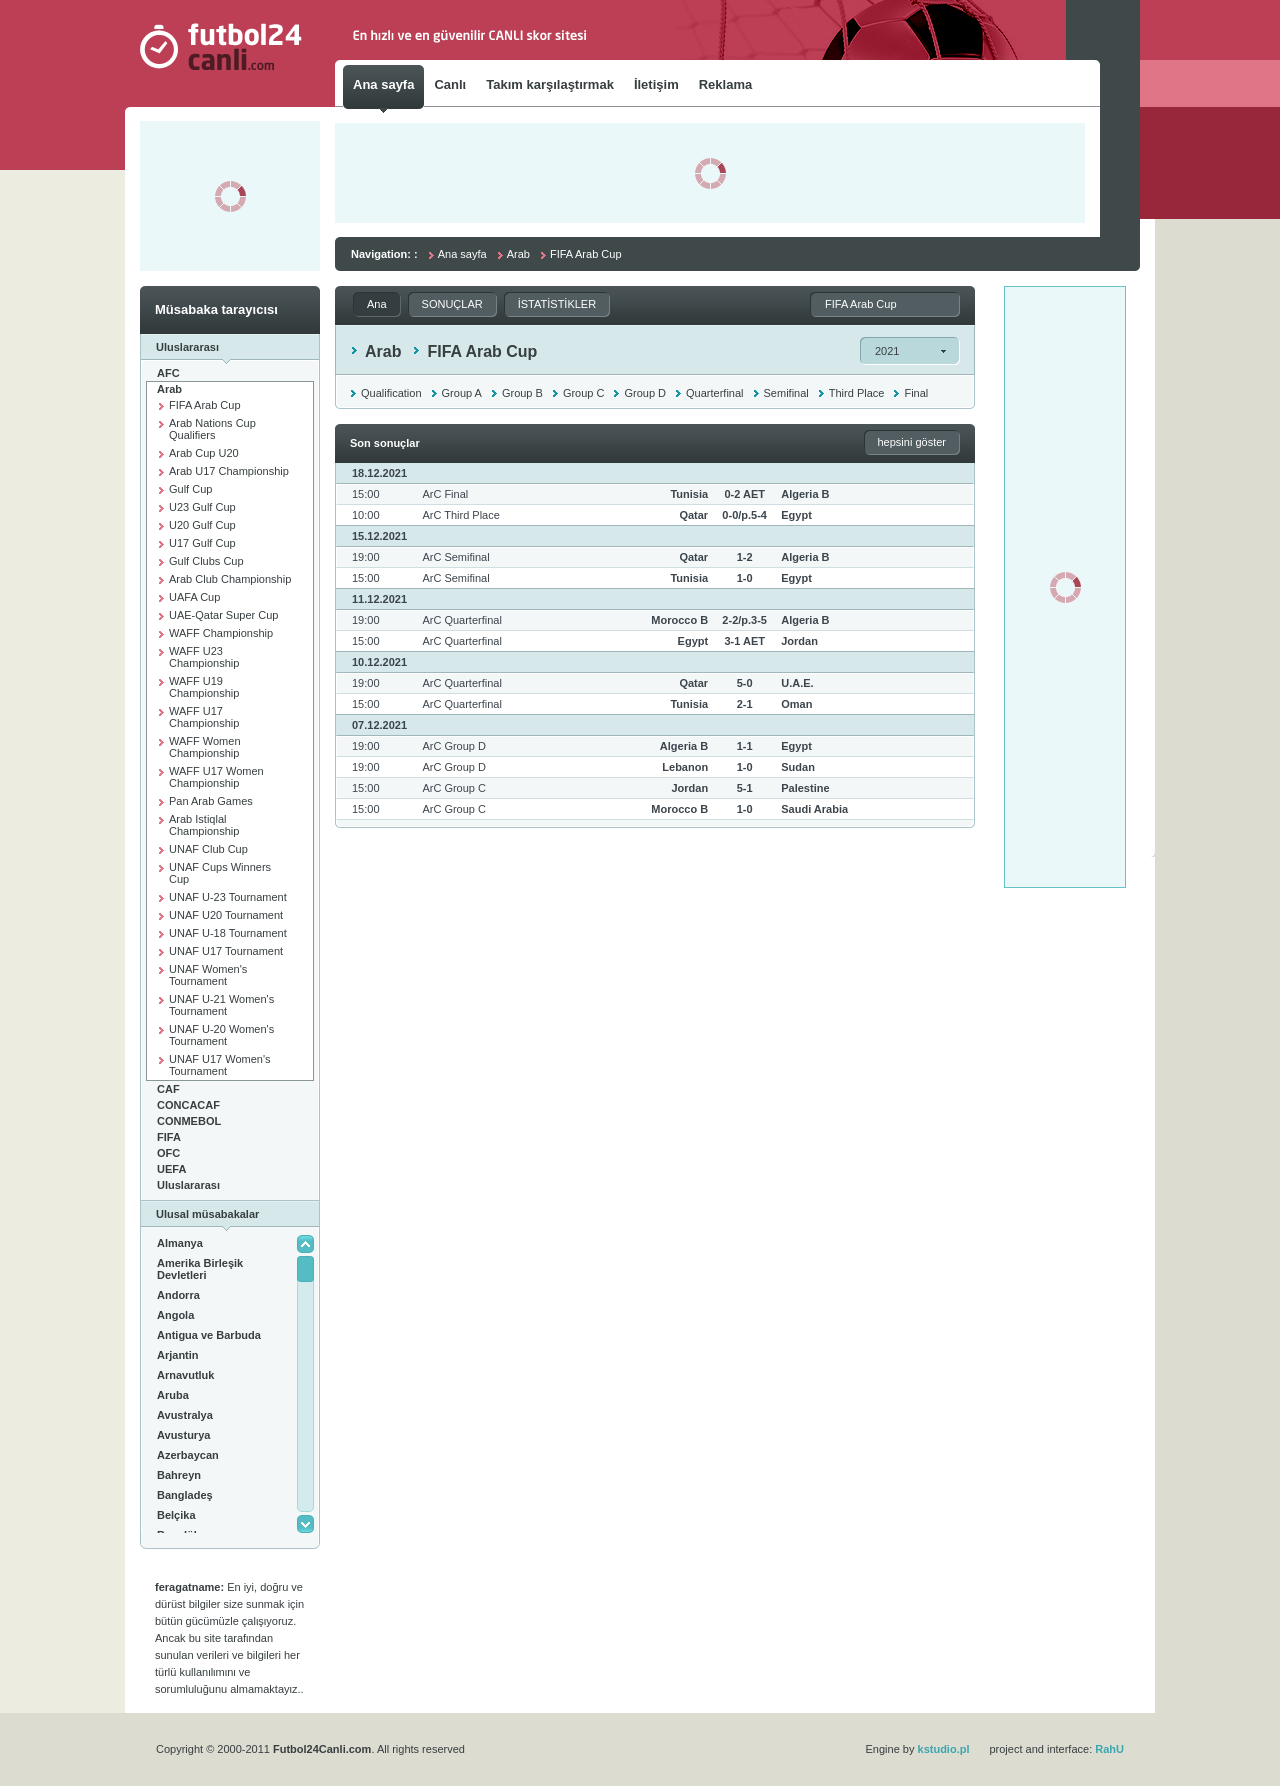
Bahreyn (179, 1475)
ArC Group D (454, 746)
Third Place (857, 393)
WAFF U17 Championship (204, 717)
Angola (175, 1315)
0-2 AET (744, 494)
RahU (1109, 1749)
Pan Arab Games (211, 801)
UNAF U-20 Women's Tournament (221, 1035)
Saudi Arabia (814, 809)
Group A (462, 393)
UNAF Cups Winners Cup (220, 873)
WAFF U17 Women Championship (216, 777)
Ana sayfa (462, 254)
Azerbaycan (188, 1455)
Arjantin (178, 1355)
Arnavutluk (185, 1375)
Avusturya (183, 1435)
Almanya (180, 1243)
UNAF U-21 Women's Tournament (221, 1005)
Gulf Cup (190, 489)
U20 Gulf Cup (202, 525)
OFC (168, 1153)
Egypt (796, 515)
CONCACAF (188, 1105)
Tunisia (689, 494)
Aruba (173, 1395)
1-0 (745, 578)
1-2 (745, 557)
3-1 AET (744, 641)
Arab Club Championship (230, 579)
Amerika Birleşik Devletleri (200, 1269)
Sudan (798, 767)
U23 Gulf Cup (202, 507)
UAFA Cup (194, 597)
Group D (645, 393)
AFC (168, 373)
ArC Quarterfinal (461, 620)
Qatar (693, 515)
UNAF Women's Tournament (208, 975)
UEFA (171, 1169)
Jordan (799, 641)
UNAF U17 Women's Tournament (220, 1065)
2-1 (745, 704)
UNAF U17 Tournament (226, 951)
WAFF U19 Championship (204, 687)
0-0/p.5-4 (744, 515)
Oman (796, 704)
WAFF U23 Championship (204, 657)
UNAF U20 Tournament (226, 915)
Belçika (176, 1515)
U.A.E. (797, 683)
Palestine (805, 788)
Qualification (391, 393)
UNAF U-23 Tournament (228, 897)
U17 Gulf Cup (202, 543)
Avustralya (185, 1415)
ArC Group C (454, 788)
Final (916, 393)
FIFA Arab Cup (205, 405)
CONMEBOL (189, 1121)
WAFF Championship (221, 633)
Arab (169, 389)
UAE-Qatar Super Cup (223, 615)
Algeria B (805, 494)
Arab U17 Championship (229, 471)
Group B (522, 393)
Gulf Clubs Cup (206, 561)
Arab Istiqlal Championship (204, 825)
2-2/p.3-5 (744, 620)
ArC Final (445, 494)
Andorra (178, 1295)
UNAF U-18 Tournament (228, 933)
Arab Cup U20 (204, 453)
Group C (584, 393)
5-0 (745, 683)
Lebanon (685, 767)
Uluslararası (188, 1185)
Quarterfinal (714, 393)
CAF (168, 1089)
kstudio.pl (944, 1749)
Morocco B (679, 620)
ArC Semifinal (455, 557)
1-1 (745, 746)
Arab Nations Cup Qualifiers (212, 429)
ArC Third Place (460, 515)
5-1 (745, 788)
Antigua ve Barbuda (209, 1335)
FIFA (169, 1137)
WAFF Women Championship (205, 747)
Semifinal (786, 393)
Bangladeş (185, 1495)
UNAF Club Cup (208, 849)
